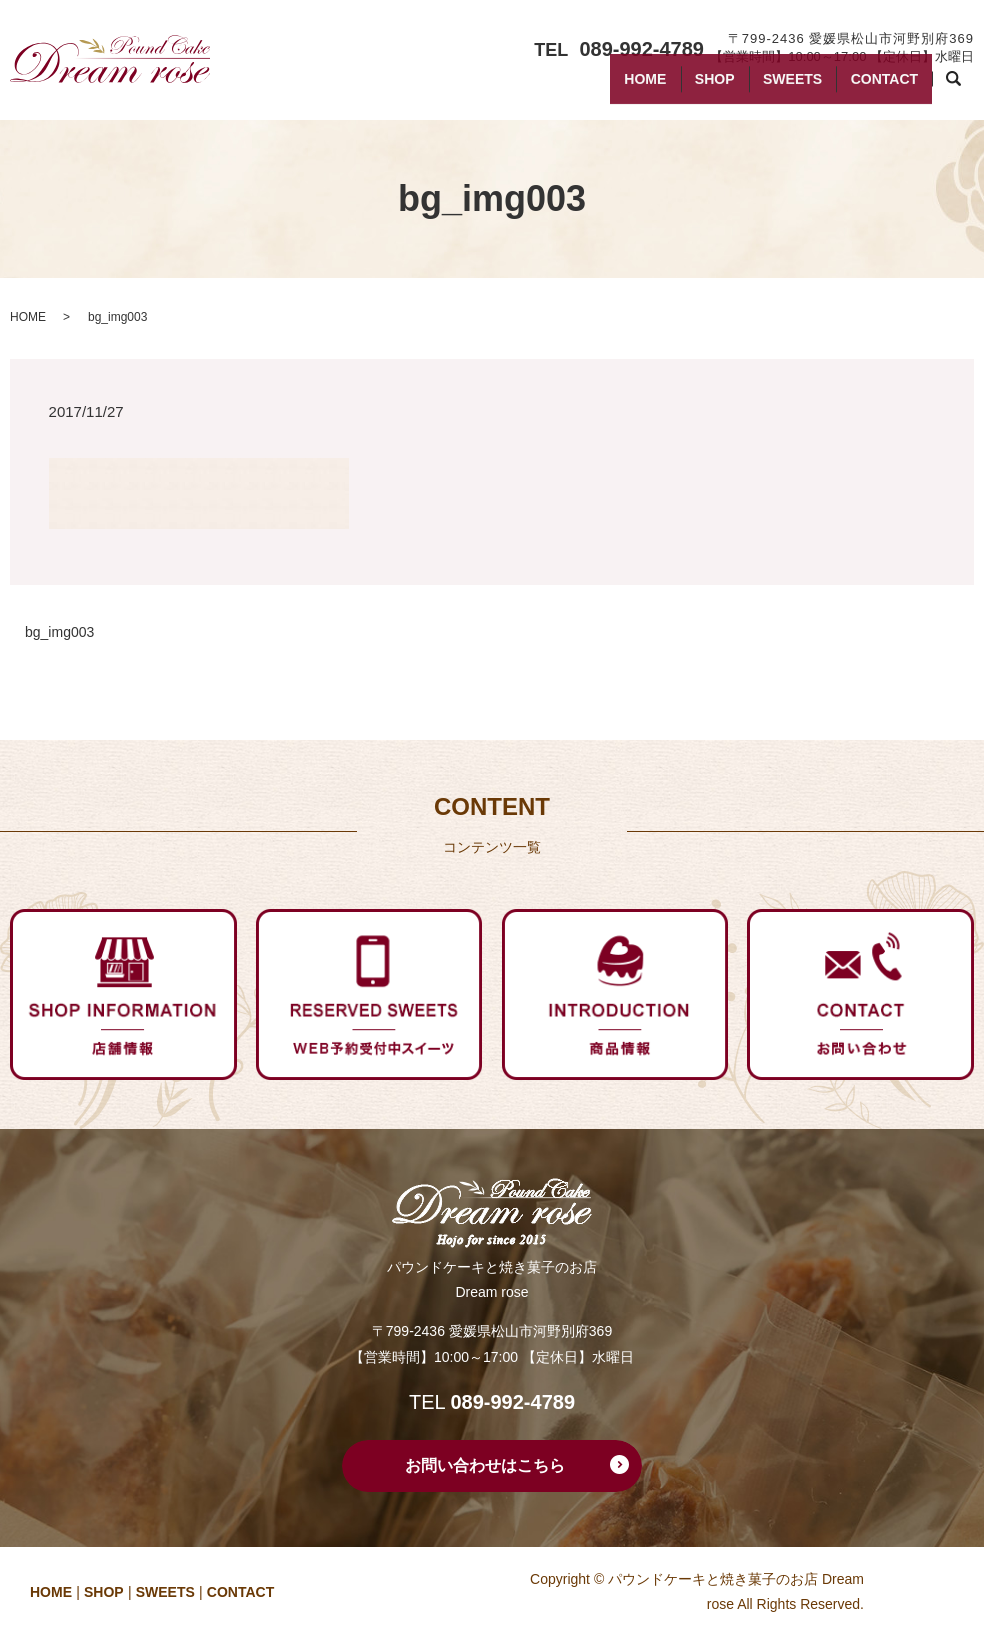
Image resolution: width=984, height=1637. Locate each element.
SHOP (681, 88)
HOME (598, 88)
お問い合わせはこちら (485, 1465)
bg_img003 (59, 632)
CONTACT (877, 88)
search (963, 89)
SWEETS (771, 88)
